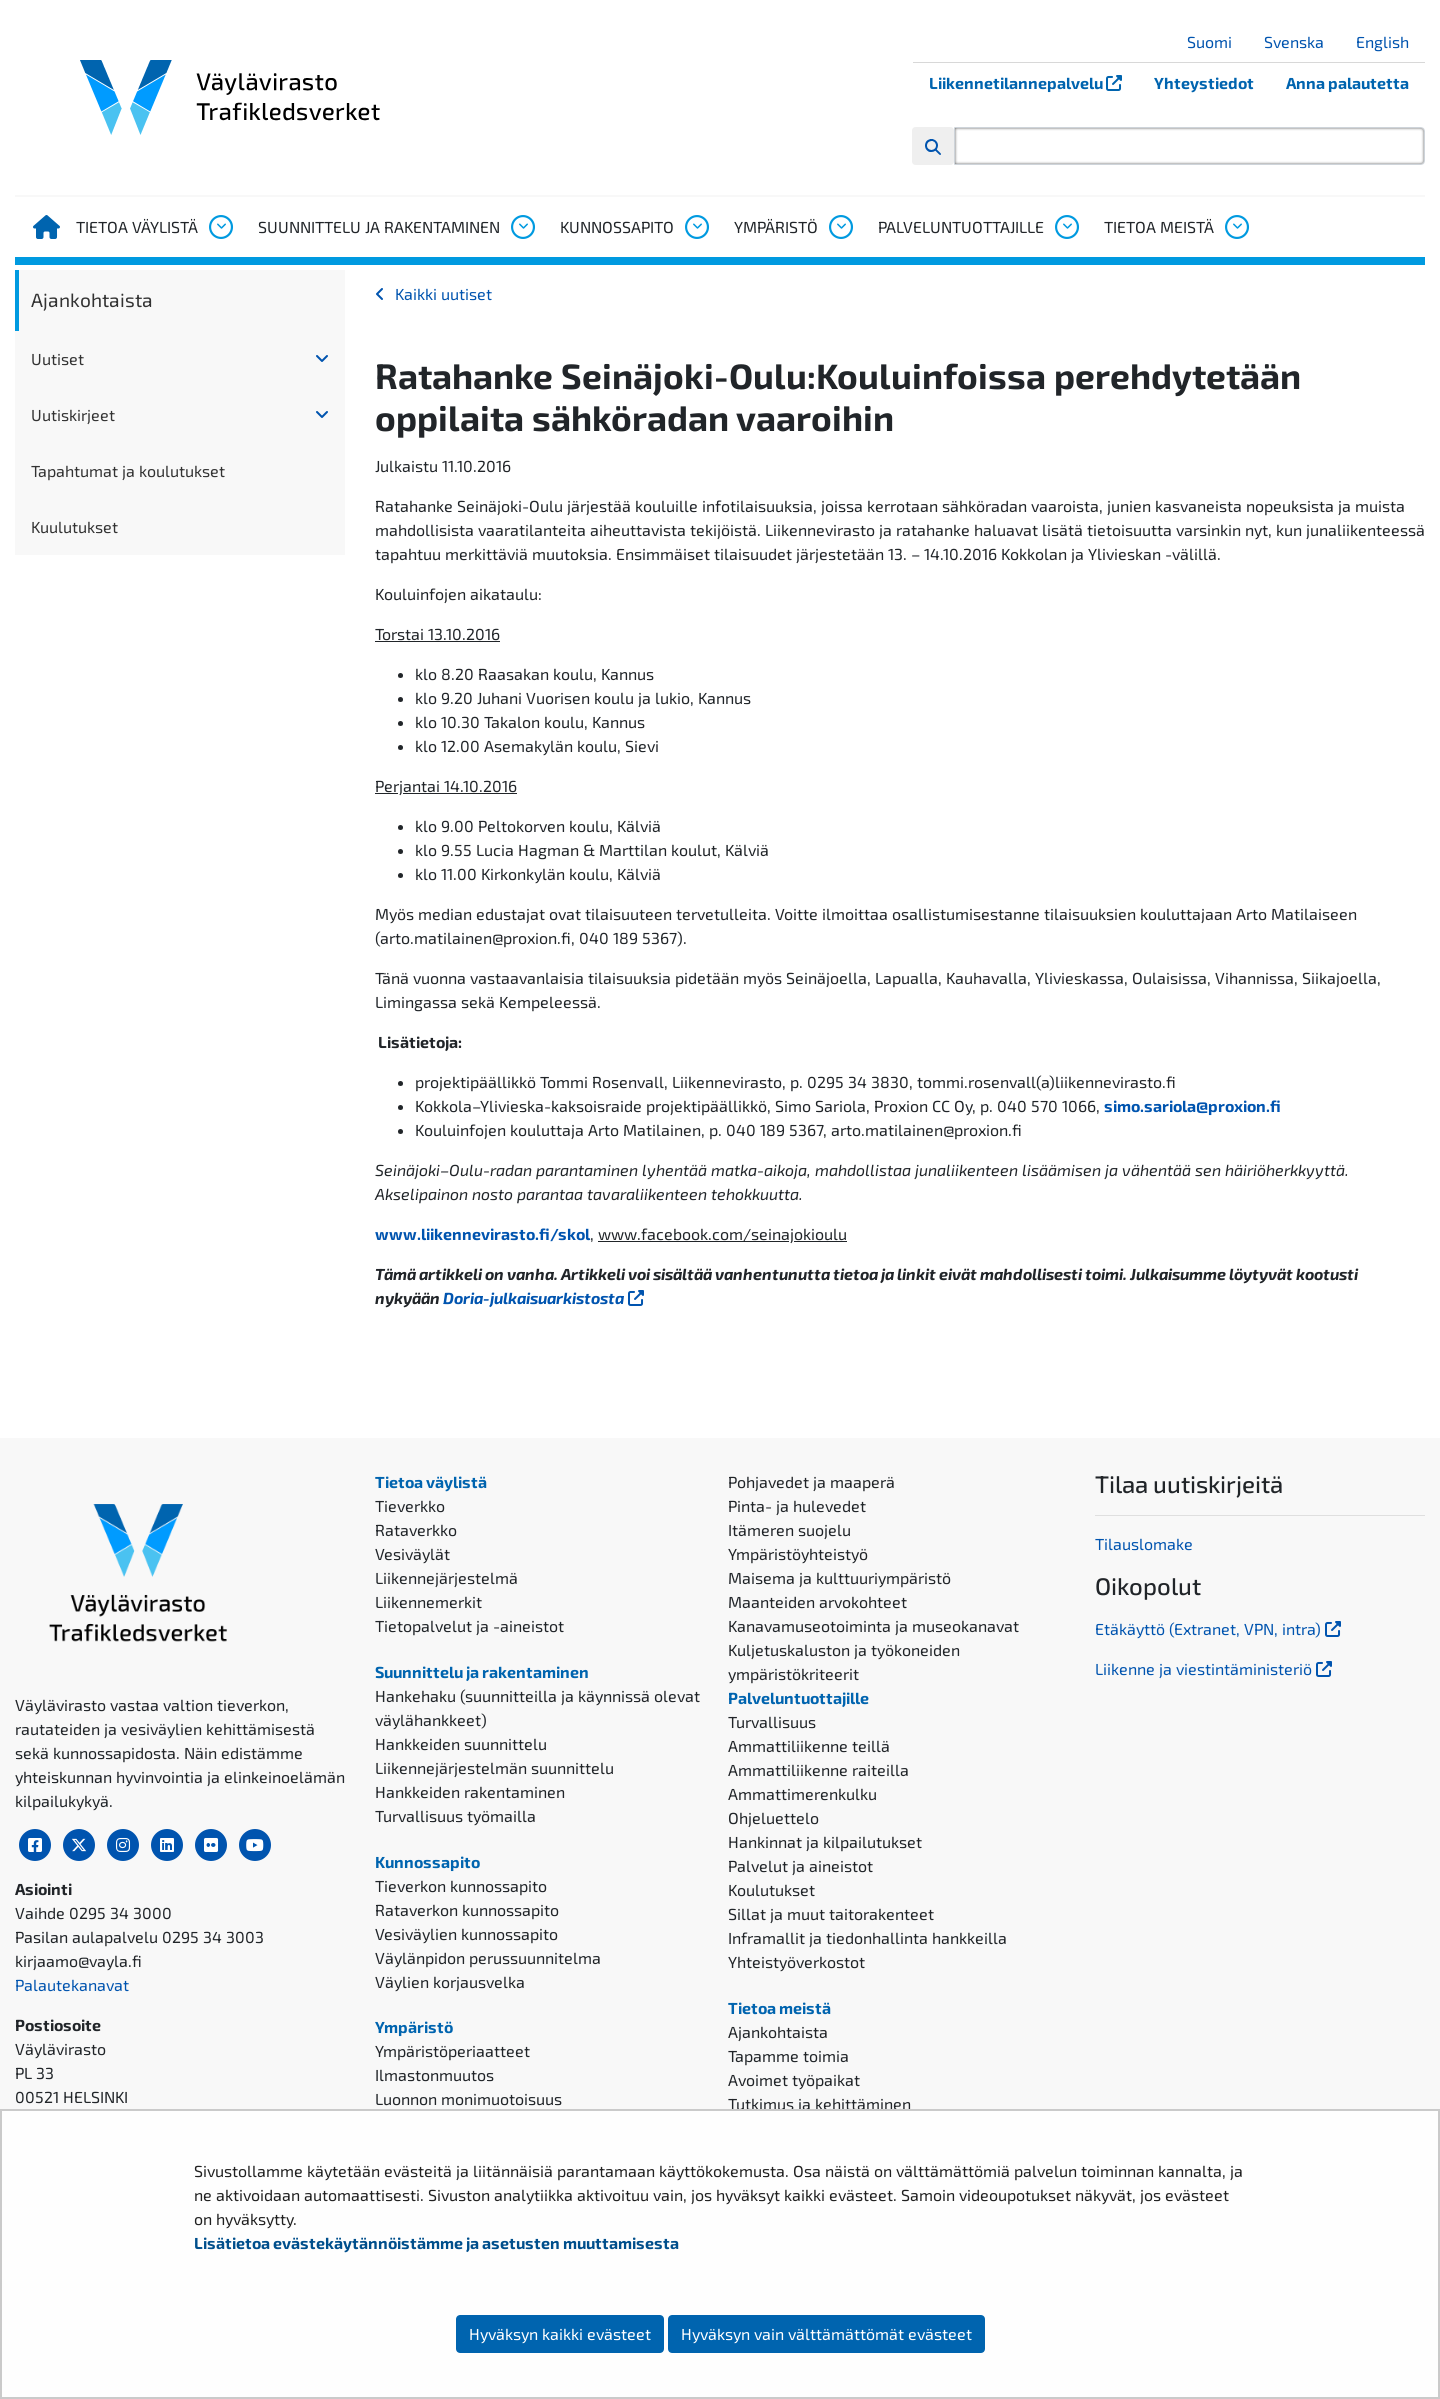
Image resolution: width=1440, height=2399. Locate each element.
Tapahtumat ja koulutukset (128, 470)
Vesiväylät (412, 1553)
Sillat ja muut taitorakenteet (831, 1913)
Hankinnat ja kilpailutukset (825, 1841)
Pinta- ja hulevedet (797, 1505)
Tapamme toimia (788, 2055)
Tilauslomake (1144, 1543)
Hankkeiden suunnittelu (461, 1743)
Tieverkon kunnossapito (461, 1885)
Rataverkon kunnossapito (467, 1909)
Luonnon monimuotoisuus (468, 2098)
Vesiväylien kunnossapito (466, 1933)
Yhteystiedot (1204, 82)
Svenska (1301, 41)
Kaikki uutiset (443, 293)
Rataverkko (416, 1529)
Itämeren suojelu (789, 1529)
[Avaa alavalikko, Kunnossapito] (696, 227)
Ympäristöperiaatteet (452, 2050)
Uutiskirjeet (73, 414)
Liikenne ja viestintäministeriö (1215, 1668)
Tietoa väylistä (137, 226)
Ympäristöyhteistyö (798, 1553)
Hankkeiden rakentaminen (470, 1791)
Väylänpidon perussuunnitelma (488, 1957)
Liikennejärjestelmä (446, 1577)
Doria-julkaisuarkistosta (545, 1297)
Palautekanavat (72, 1984)
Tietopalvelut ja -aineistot (469, 1625)
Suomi (1217, 41)
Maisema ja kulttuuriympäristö (839, 1577)
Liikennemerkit (428, 1601)
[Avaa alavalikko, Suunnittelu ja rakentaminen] (522, 227)
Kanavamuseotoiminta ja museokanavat (873, 1625)
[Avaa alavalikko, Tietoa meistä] (1236, 227)
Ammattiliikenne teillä (809, 1745)
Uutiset (57, 358)
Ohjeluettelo (773, 1817)
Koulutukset (771, 1889)
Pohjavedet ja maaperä (811, 1481)
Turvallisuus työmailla (455, 1815)
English (1390, 41)
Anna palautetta (1347, 82)
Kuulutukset (74, 526)
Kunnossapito (617, 226)
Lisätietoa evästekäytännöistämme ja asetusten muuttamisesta (436, 2242)
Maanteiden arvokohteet (817, 1601)
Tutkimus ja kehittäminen (819, 2103)
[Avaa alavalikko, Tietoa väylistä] (220, 227)
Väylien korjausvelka (450, 1981)
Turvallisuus (772, 1721)
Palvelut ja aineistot (800, 1865)
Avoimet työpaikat (794, 2079)
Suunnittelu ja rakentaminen (379, 226)
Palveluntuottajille (961, 226)
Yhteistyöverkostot (796, 1961)
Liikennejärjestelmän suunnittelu (494, 1767)
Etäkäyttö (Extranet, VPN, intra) (1220, 1628)
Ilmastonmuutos (434, 2074)
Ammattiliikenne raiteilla (818, 1769)
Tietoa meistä (1159, 226)
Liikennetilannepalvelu (1033, 82)
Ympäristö (776, 226)
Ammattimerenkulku (802, 1793)
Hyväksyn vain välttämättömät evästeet (826, 2333)
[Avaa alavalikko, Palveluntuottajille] (1066, 227)
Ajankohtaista (92, 299)
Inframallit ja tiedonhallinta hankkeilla (867, 1937)
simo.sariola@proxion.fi (1192, 1105)
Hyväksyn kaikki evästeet (560, 2333)
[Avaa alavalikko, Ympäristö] (840, 227)
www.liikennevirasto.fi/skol (482, 1233)
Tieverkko (410, 1505)
